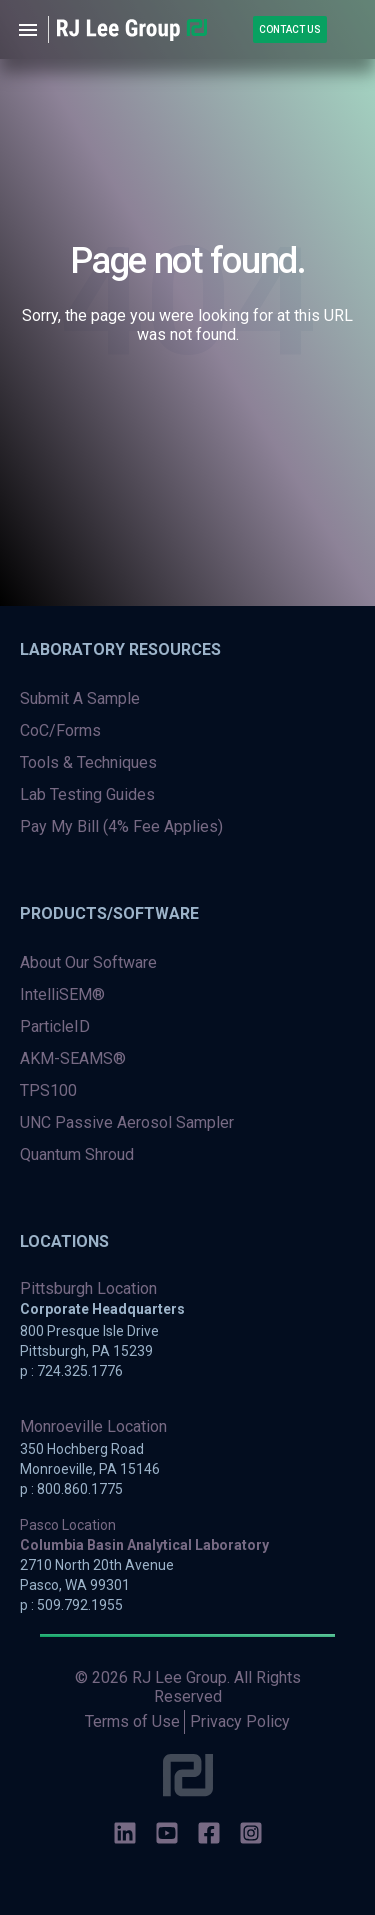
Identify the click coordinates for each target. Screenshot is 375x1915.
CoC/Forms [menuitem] (60, 730)
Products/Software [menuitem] (109, 913)
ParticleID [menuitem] (55, 1026)
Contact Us (290, 29)
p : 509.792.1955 (71, 1605)
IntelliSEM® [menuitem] (62, 994)
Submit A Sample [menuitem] (80, 698)
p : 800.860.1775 (71, 1489)
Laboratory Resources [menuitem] (120, 649)
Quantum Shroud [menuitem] (77, 1154)
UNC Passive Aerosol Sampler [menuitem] (127, 1122)
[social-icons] (125, 1835)
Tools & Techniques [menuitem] (88, 762)
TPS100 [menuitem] (48, 1090)
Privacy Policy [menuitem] (240, 1721)
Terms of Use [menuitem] (132, 1721)
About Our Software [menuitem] (88, 962)
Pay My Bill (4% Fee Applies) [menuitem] (121, 826)
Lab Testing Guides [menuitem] (87, 794)
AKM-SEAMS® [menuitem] (73, 1058)
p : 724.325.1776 (71, 1371)
